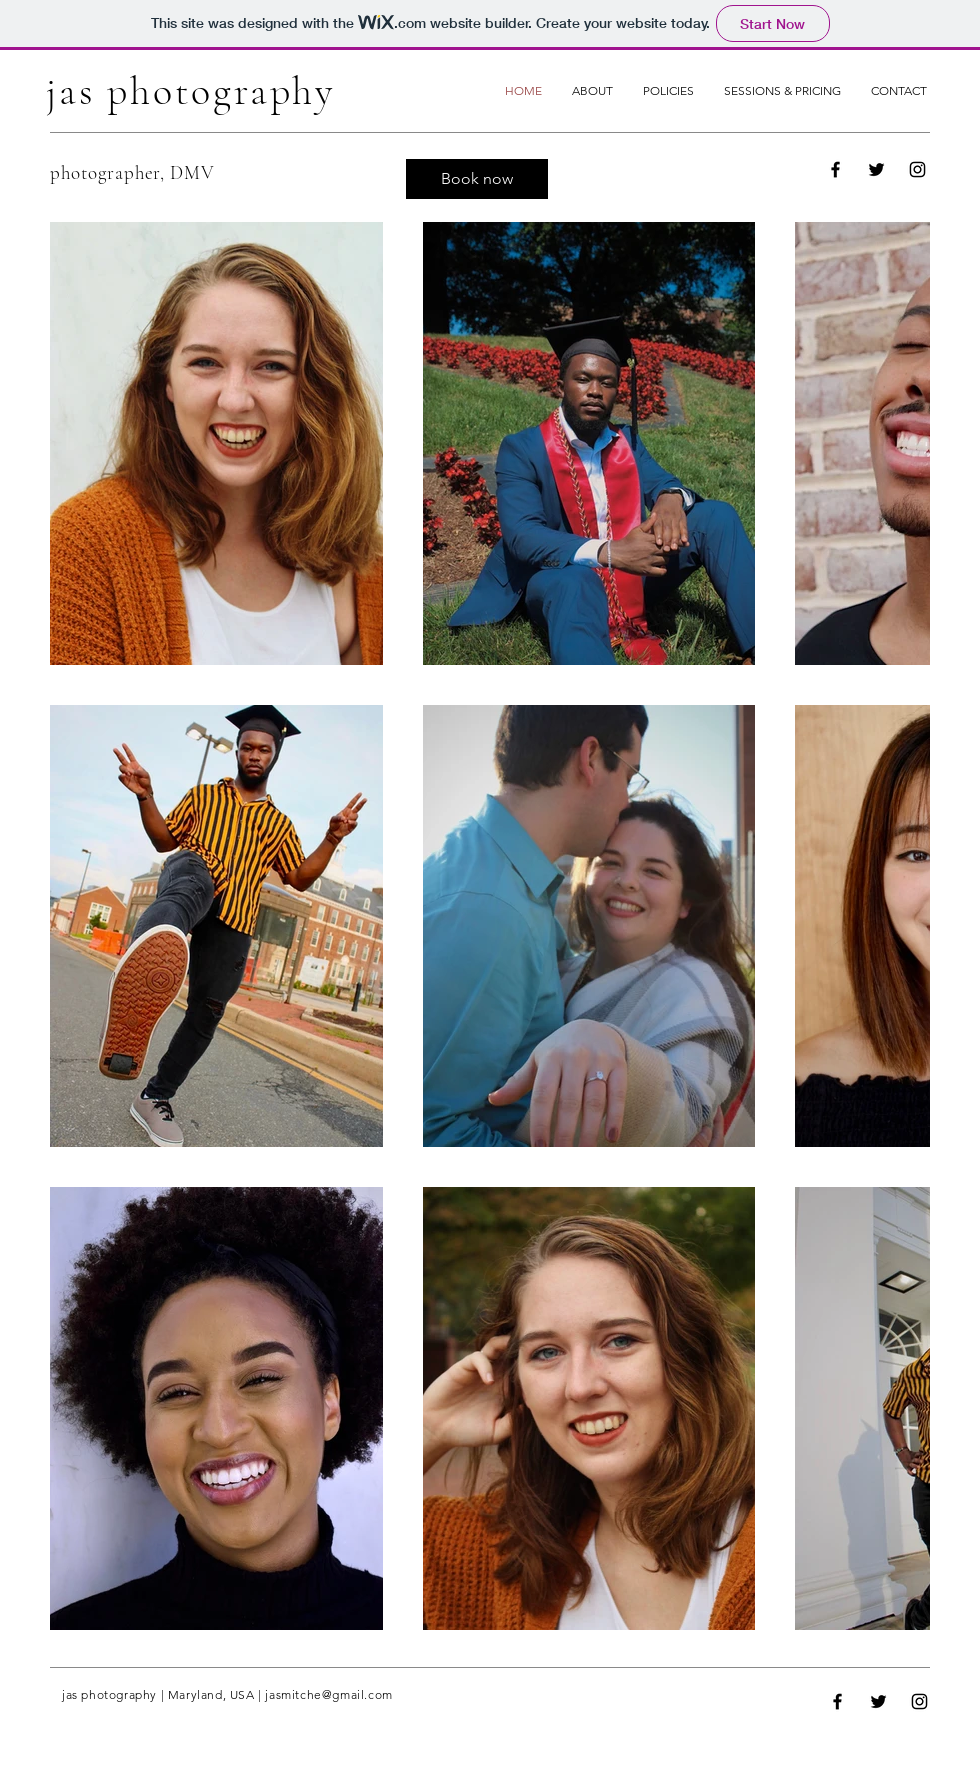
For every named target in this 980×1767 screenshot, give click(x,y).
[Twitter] (876, 169)
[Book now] (477, 179)
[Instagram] (917, 169)
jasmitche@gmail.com (328, 1694)
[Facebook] (835, 169)
